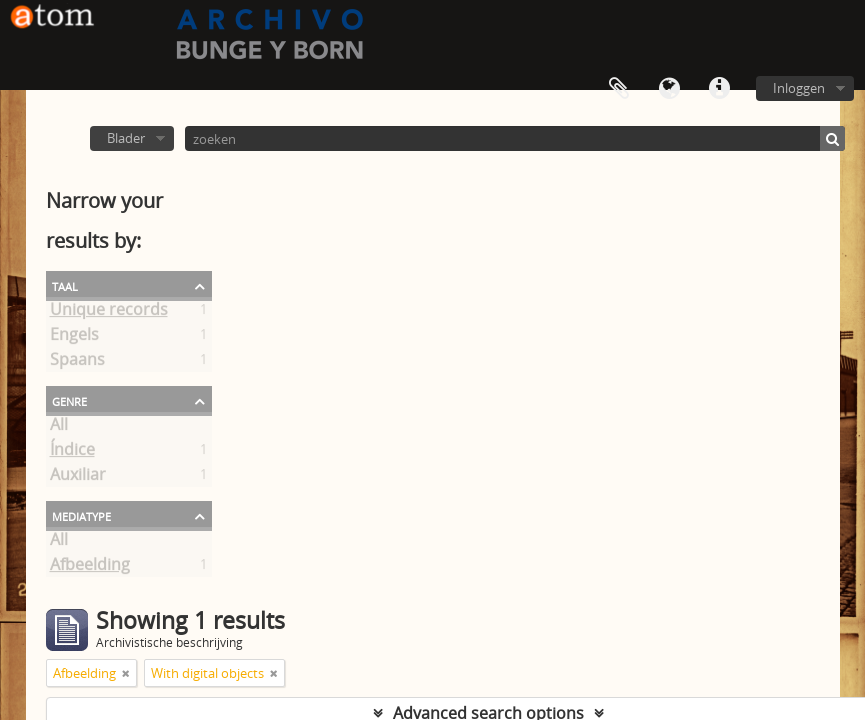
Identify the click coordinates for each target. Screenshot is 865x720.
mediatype (81, 515)
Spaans (77, 363)
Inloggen (799, 88)
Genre (69, 400)
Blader (126, 138)
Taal (669, 89)
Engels (74, 338)
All (59, 428)
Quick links (719, 89)
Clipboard (619, 89)
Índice (72, 453)
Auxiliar (78, 478)
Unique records (109, 313)
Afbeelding (90, 568)
